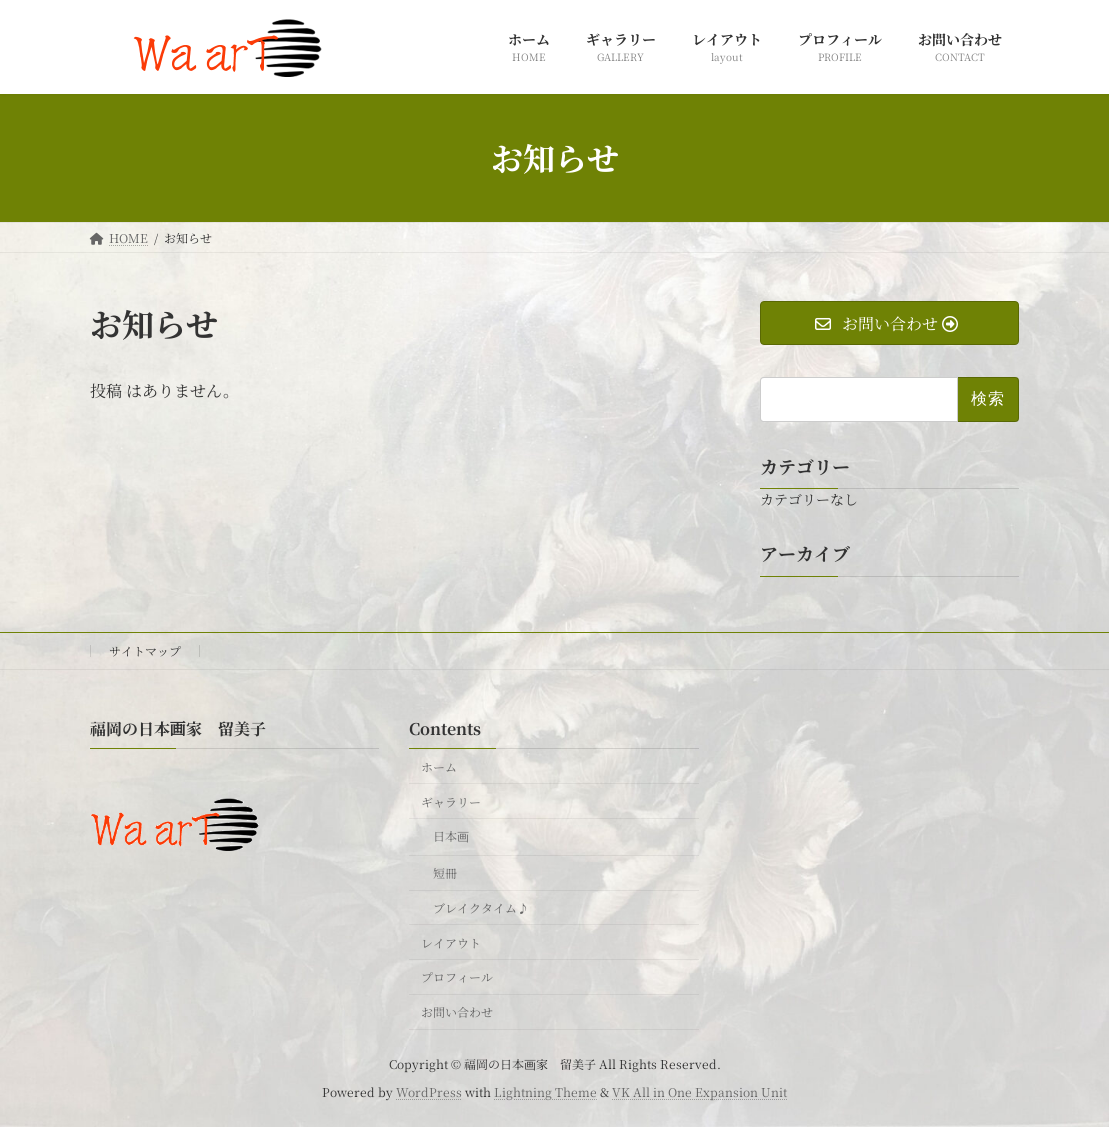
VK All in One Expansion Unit (699, 1091)
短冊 (445, 872)
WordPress (429, 1091)
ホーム (439, 766)
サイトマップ (145, 650)
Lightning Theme (545, 1091)
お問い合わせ (457, 1011)
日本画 (451, 836)
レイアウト (451, 942)
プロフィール (457, 977)
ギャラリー (451, 801)
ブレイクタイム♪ (481, 907)
